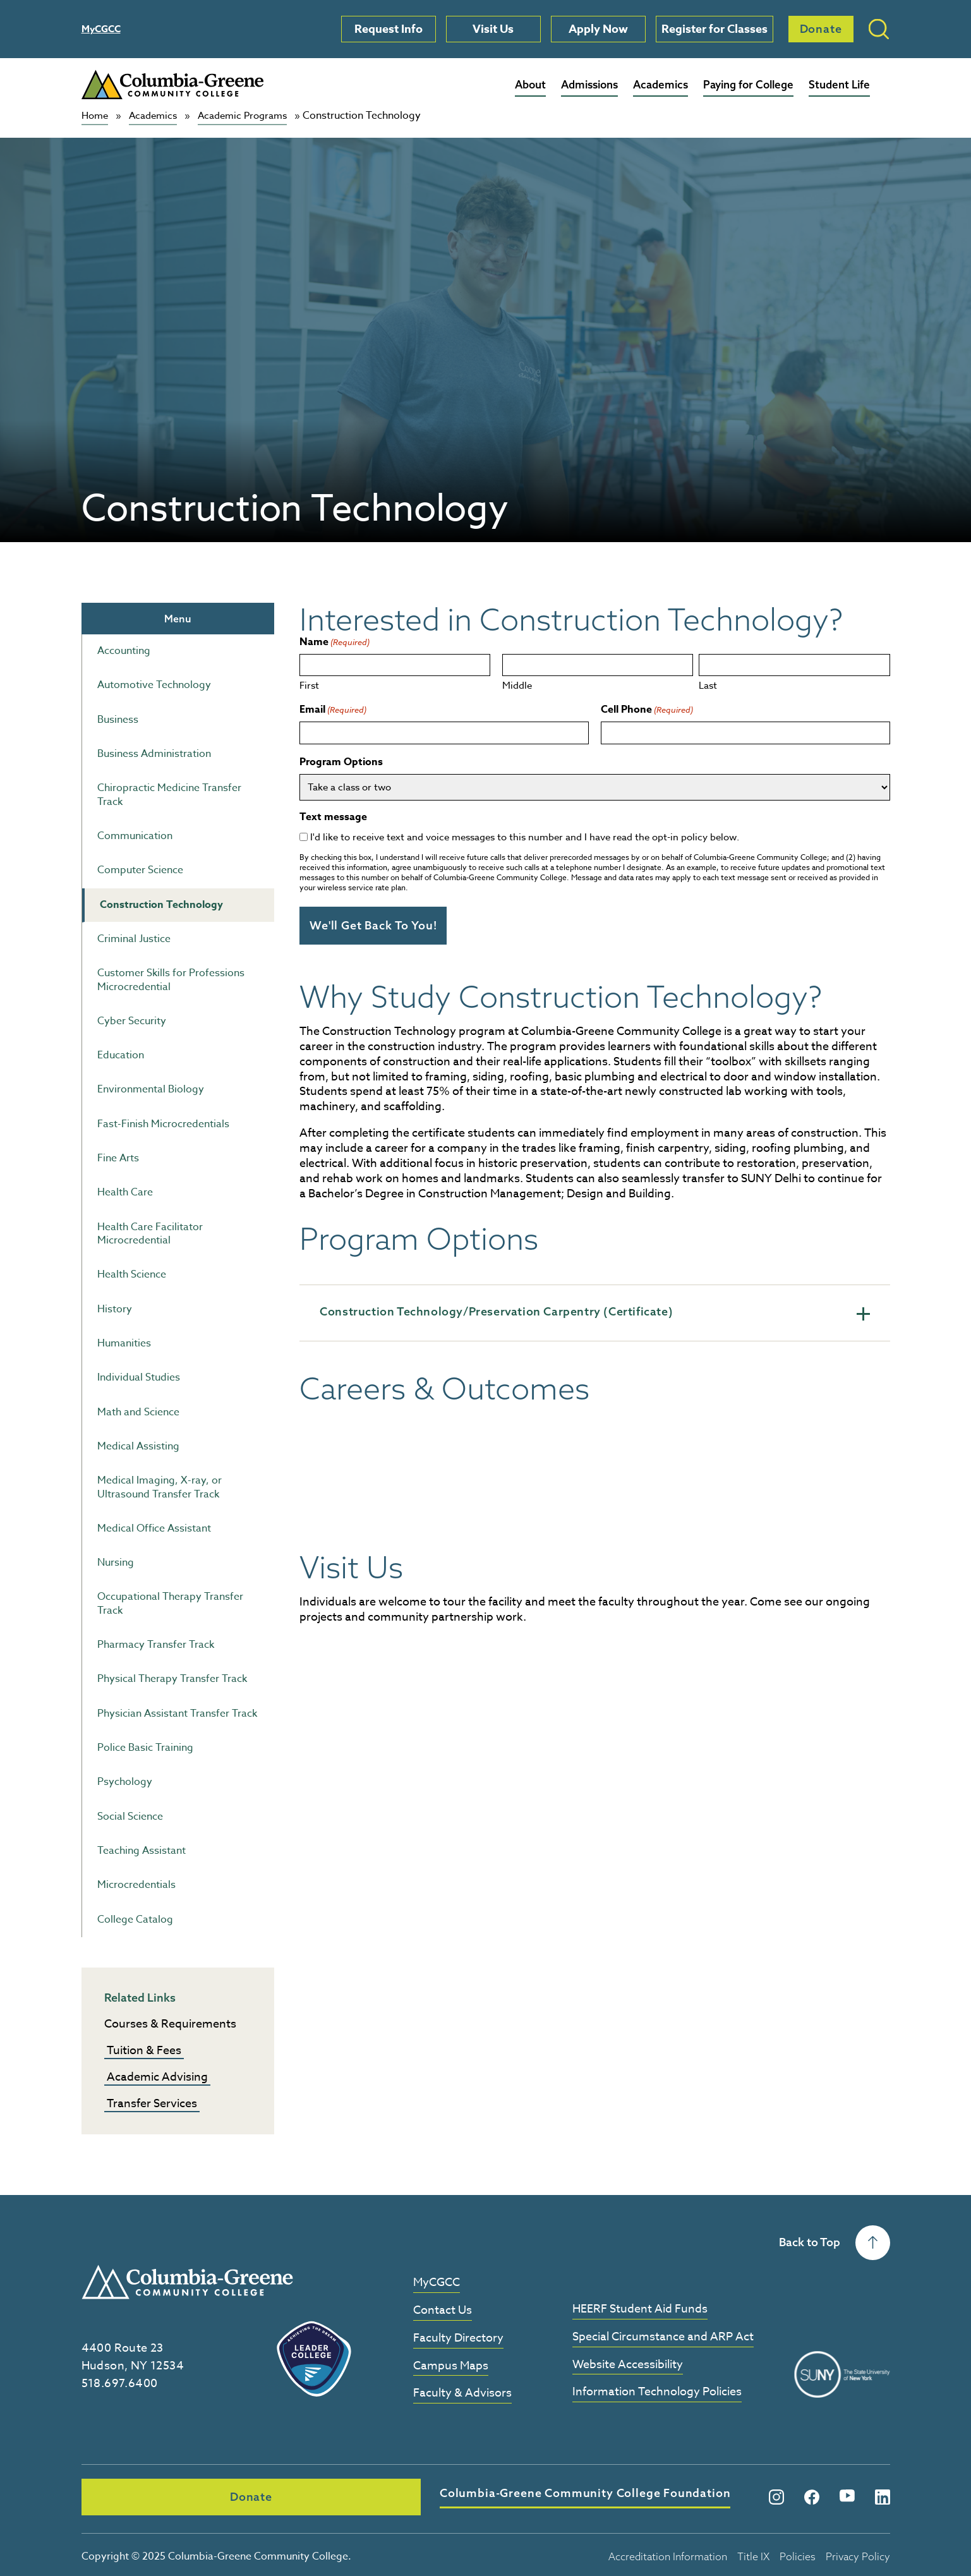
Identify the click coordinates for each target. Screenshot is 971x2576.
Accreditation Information (667, 2552)
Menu (177, 618)
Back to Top (834, 2242)
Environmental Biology (150, 1089)
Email (332, 710)
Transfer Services (152, 2103)
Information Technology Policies (657, 2392)
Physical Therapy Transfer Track (172, 1678)
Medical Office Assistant (154, 1527)
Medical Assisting (138, 1446)
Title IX (753, 2552)
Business (117, 719)
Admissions (589, 84)
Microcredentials (136, 1884)
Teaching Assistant (141, 1850)
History (114, 1308)
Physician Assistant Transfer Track (177, 1712)
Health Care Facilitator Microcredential (150, 1233)
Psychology (124, 1781)
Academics (660, 84)
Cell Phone (647, 710)
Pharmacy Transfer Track (155, 1644)
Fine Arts (118, 1158)
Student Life (839, 84)
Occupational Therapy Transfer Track (170, 1603)
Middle (517, 685)
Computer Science (140, 870)
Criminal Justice (134, 938)
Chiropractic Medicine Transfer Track (169, 794)
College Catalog (135, 1918)
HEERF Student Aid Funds (640, 2309)
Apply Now (598, 29)
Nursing (115, 1562)
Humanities (124, 1343)
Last (708, 685)
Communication (134, 836)
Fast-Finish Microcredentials (163, 1123)
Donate (821, 28)
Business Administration (154, 753)
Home (96, 116)
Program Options (341, 761)
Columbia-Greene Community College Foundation (397, 2494)
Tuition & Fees (144, 2050)
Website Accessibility (627, 2365)
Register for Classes (714, 29)
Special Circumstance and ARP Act (663, 2337)
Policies (798, 2552)
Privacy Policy (858, 2552)
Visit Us (493, 29)
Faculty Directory (458, 2338)
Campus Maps (450, 2366)
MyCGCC (101, 28)
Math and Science (138, 1411)
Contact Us (442, 2310)
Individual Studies (138, 1377)
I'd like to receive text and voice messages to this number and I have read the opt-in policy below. (524, 836)
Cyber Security (131, 1020)
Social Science (130, 1815)
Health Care (125, 1192)
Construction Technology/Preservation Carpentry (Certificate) (594, 1310)
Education (120, 1055)
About (530, 84)
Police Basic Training (145, 1747)
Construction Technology (161, 904)
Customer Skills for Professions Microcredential (170, 979)
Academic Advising (157, 2076)
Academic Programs (252, 116)
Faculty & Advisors (462, 2394)
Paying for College (748, 84)
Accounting (123, 650)
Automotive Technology (154, 684)
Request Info (388, 29)
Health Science (131, 1274)
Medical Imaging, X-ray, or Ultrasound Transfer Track (159, 1487)
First (309, 685)
